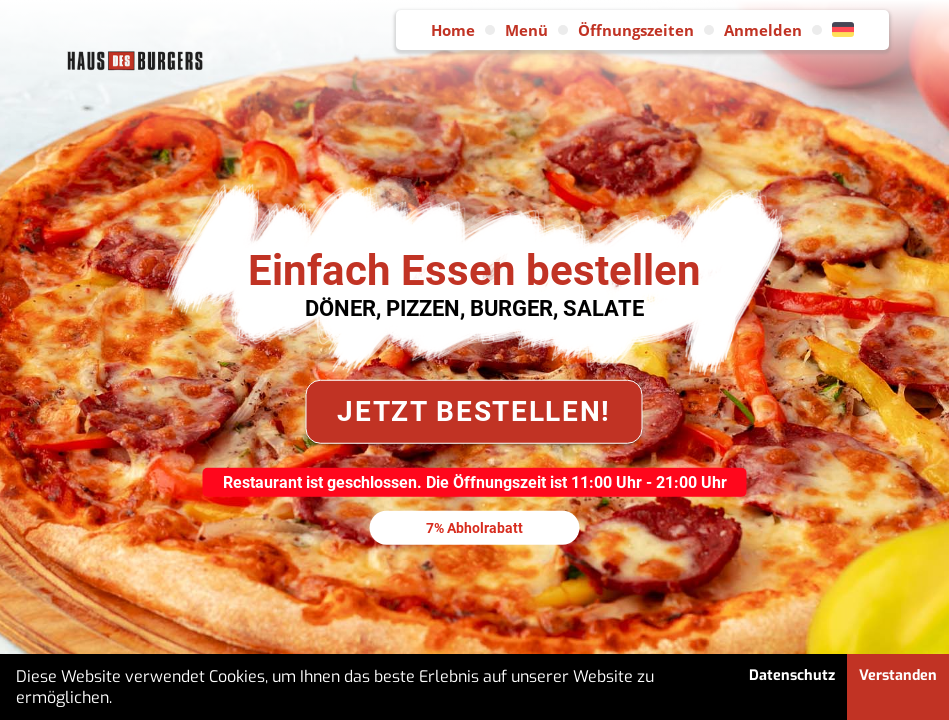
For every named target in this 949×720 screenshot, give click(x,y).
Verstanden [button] (898, 675)
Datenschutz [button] (792, 675)
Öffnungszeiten (636, 30)
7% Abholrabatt (474, 527)
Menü (526, 30)
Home (453, 30)
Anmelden (763, 30)
